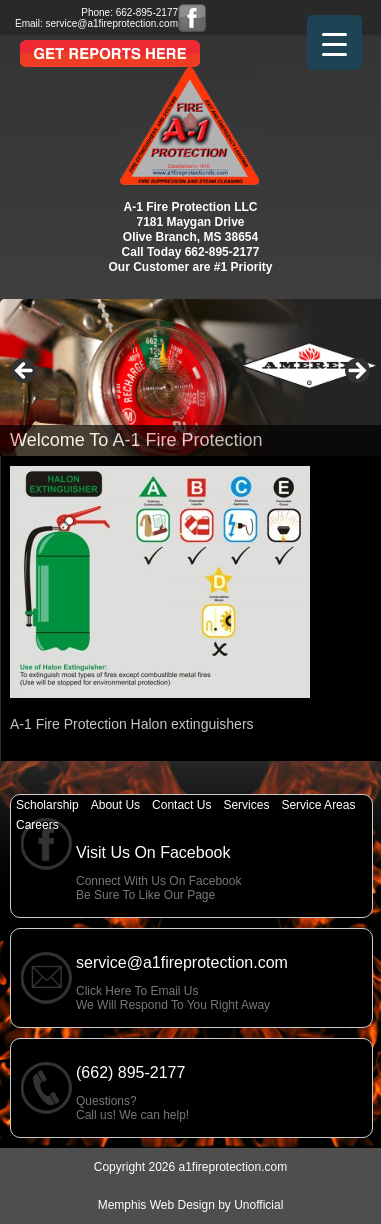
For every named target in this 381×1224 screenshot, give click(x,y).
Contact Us (181, 805)
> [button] (356, 372)
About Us (115, 805)
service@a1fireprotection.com (112, 23)
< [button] (25, 372)
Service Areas (318, 805)
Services (246, 805)
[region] (190, 377)
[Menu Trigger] (334, 42)
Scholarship (47, 805)
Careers (37, 825)
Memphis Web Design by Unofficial (191, 1205)
